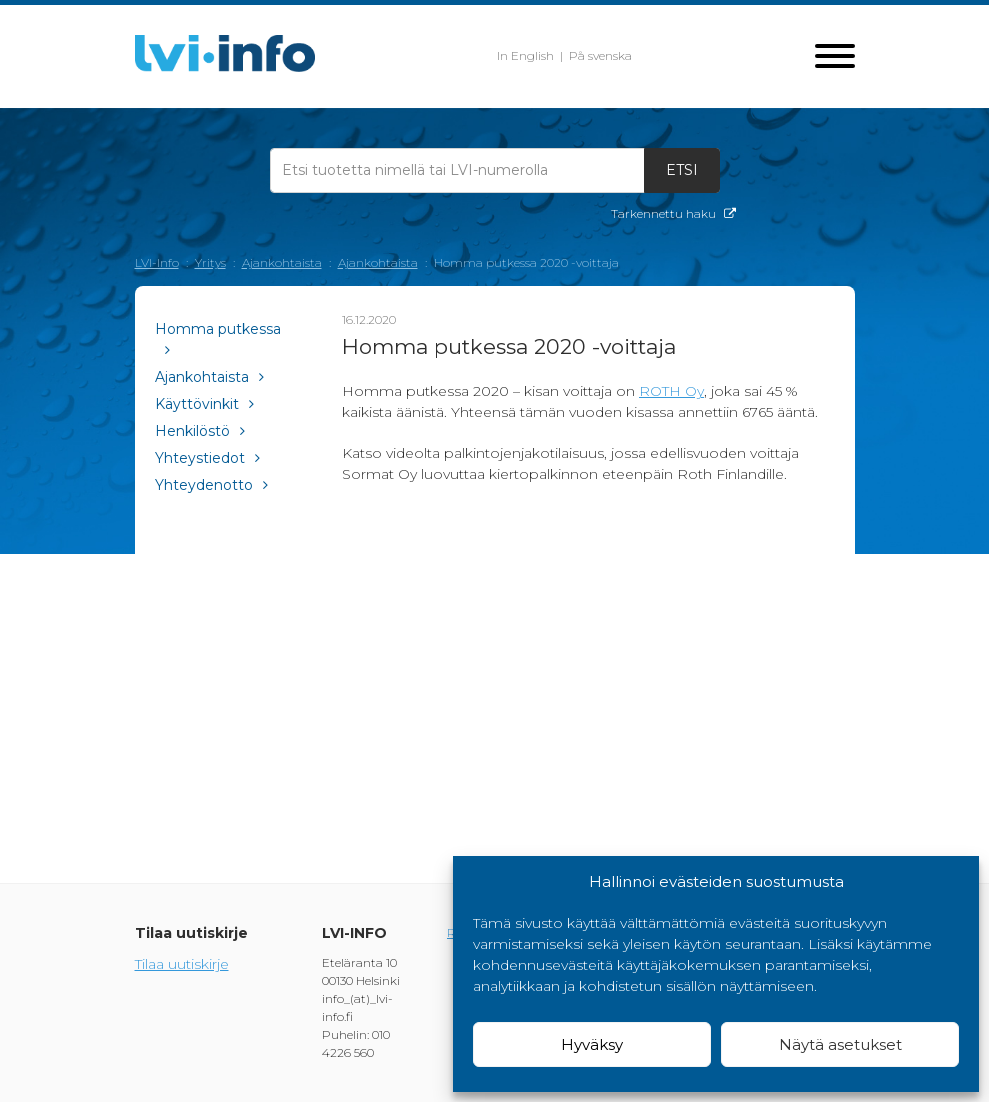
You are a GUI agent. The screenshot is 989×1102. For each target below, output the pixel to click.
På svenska (600, 55)
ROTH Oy (671, 391)
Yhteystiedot (207, 458)
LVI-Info (157, 262)
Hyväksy (592, 1044)
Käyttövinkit (204, 404)
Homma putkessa (218, 338)
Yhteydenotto (211, 485)
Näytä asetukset (840, 1044)
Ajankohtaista (282, 262)
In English (525, 55)
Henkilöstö (200, 431)
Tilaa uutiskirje (182, 964)
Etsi (682, 170)
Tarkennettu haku (673, 213)
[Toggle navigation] (835, 57)
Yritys (210, 262)
